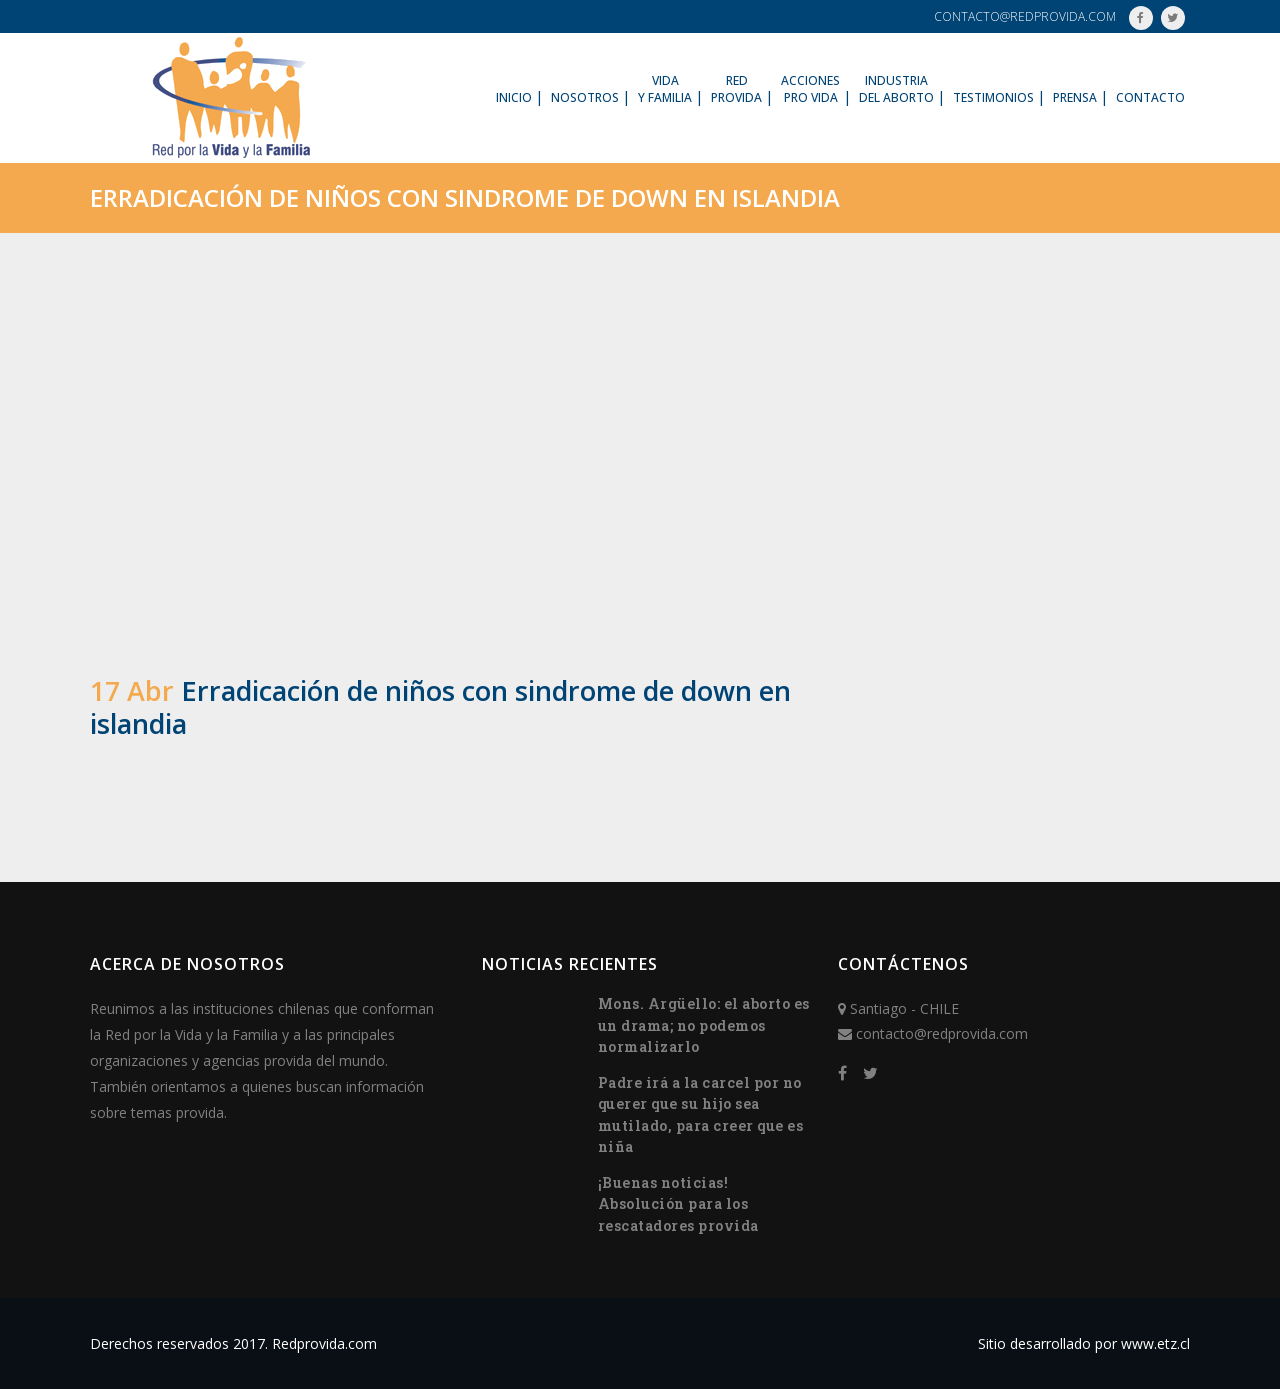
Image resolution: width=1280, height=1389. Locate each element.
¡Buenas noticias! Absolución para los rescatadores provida (678, 1204)
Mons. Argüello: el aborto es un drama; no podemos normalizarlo (704, 1025)
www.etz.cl (1155, 1343)
